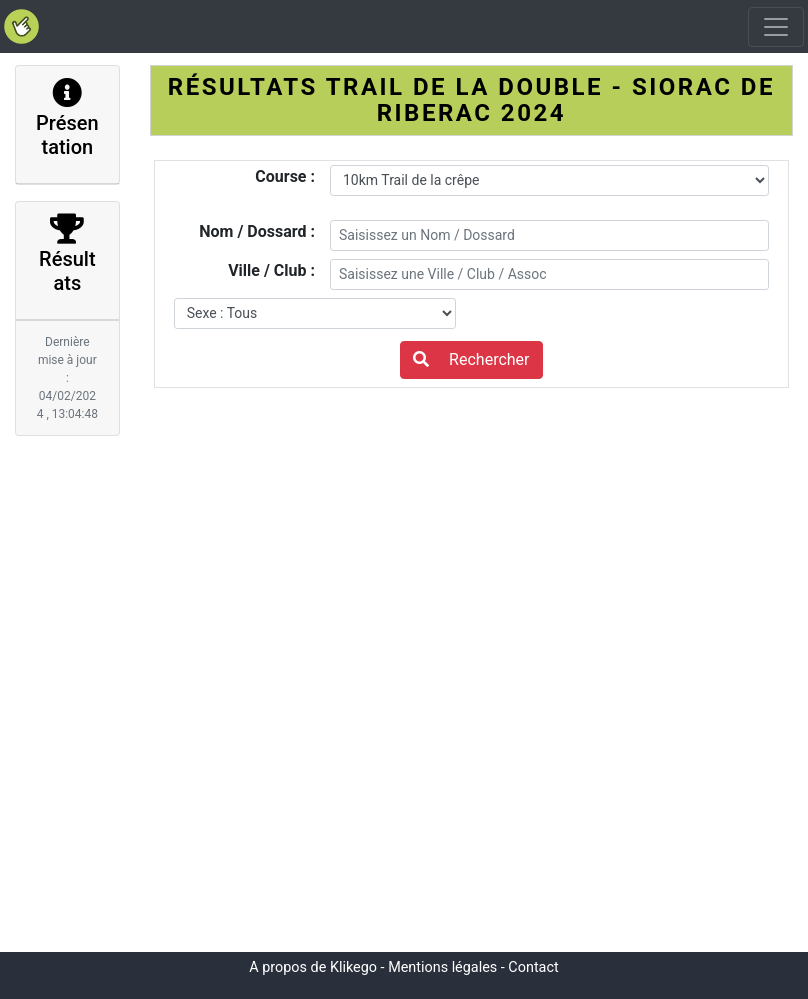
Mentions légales (442, 967)
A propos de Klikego (313, 967)
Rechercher (471, 359)
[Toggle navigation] (776, 27)
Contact (533, 967)
